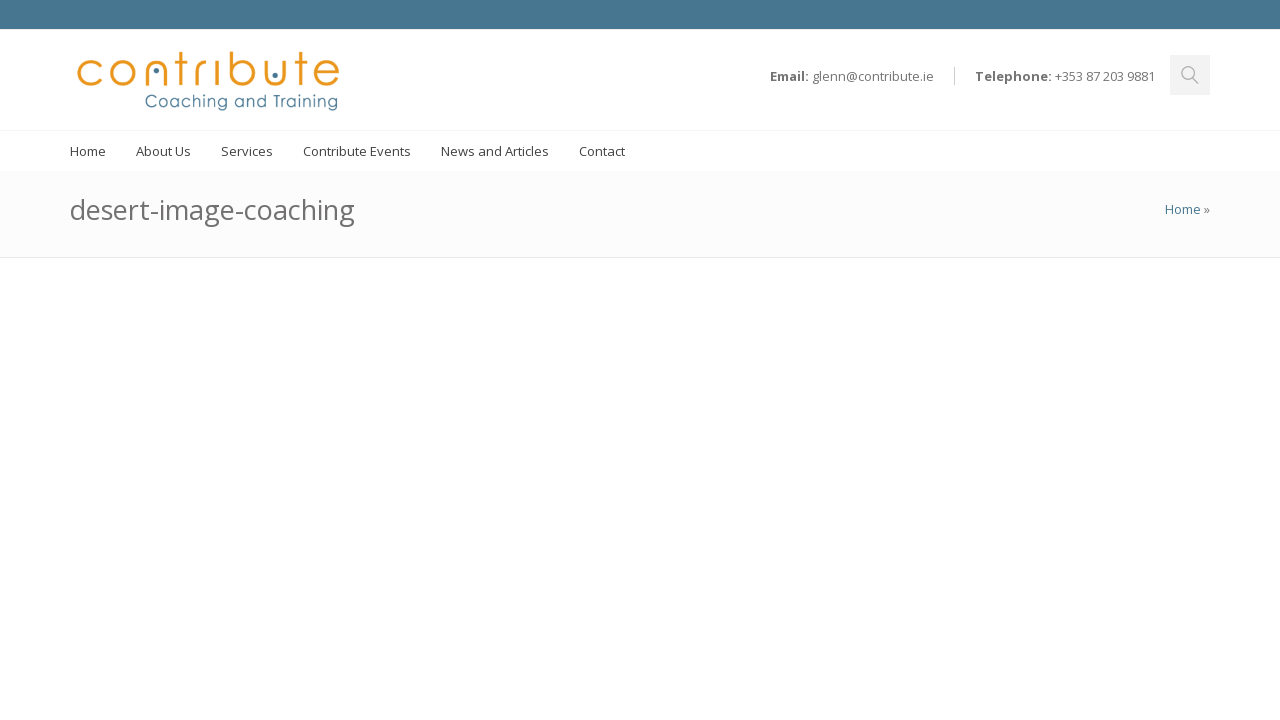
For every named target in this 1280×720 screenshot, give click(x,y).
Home (1183, 209)
